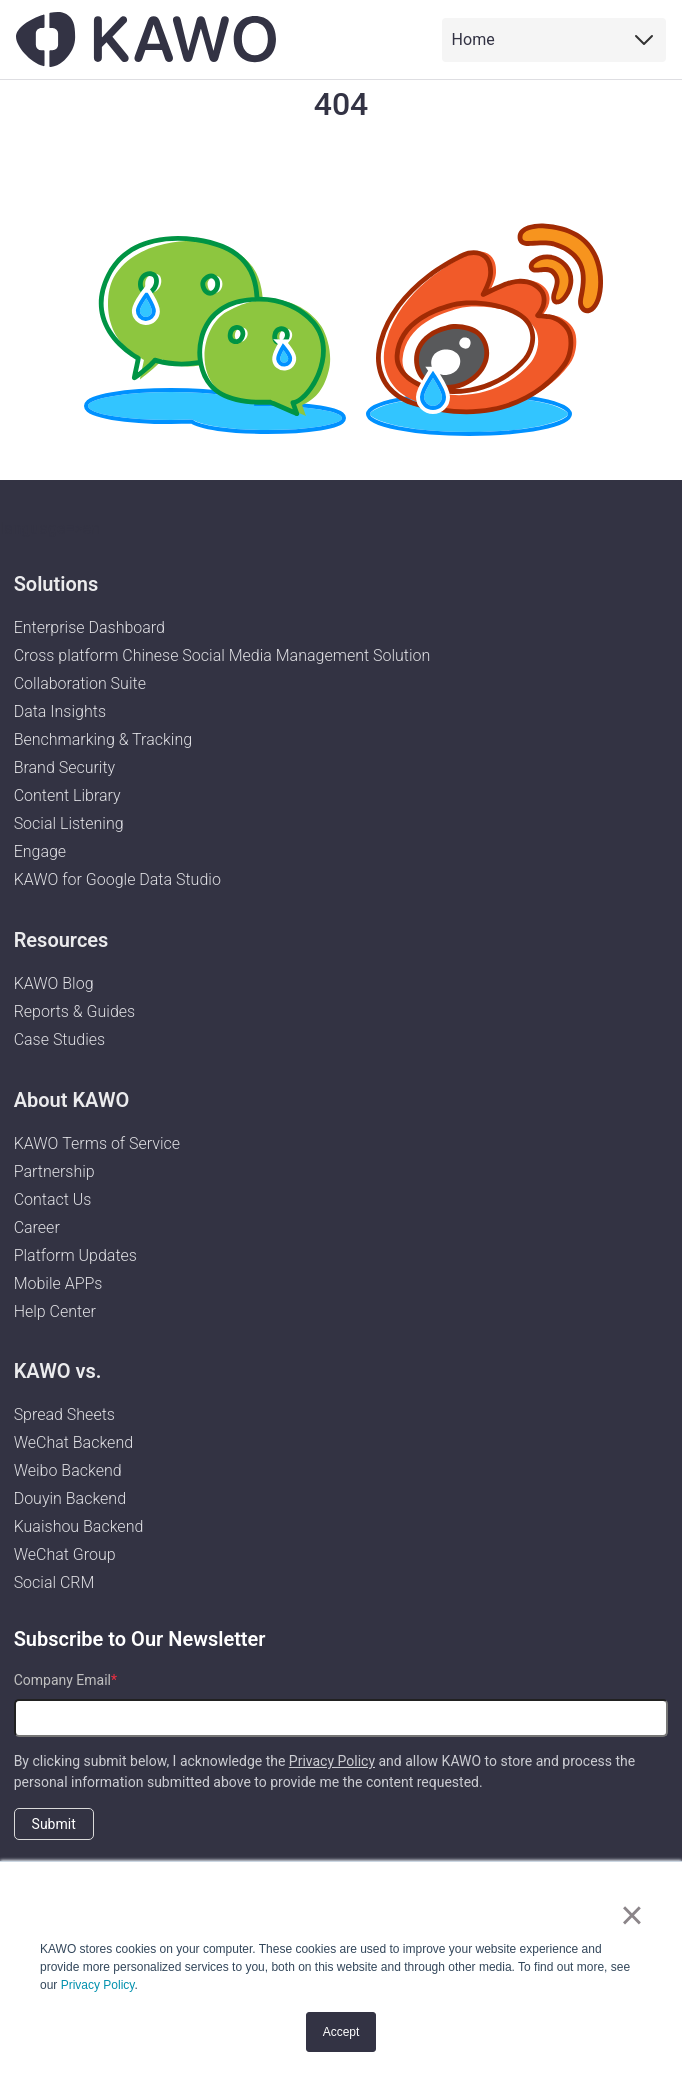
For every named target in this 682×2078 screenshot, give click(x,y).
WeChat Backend (73, 1442)
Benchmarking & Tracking (103, 739)
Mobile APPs (58, 1283)
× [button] (631, 1915)
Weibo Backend (68, 1470)
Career (37, 1227)
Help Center (55, 1311)
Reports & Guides (75, 1011)
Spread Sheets (64, 1414)
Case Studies (60, 1039)
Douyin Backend (70, 1498)
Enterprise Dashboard (89, 627)
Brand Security (65, 767)
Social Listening (69, 823)
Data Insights (60, 711)
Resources (61, 940)
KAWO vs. (58, 1371)
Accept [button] (341, 2032)
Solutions (56, 584)
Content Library (67, 795)
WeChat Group (65, 1554)
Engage (40, 851)
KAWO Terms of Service (99, 1143)
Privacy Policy (98, 1985)
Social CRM (54, 1582)
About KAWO (72, 1100)
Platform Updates (75, 1255)
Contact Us (53, 1199)
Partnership (54, 1171)
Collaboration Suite (80, 683)
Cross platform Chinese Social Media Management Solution (222, 655)
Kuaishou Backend (79, 1526)
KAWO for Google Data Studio (117, 879)
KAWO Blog (54, 983)
